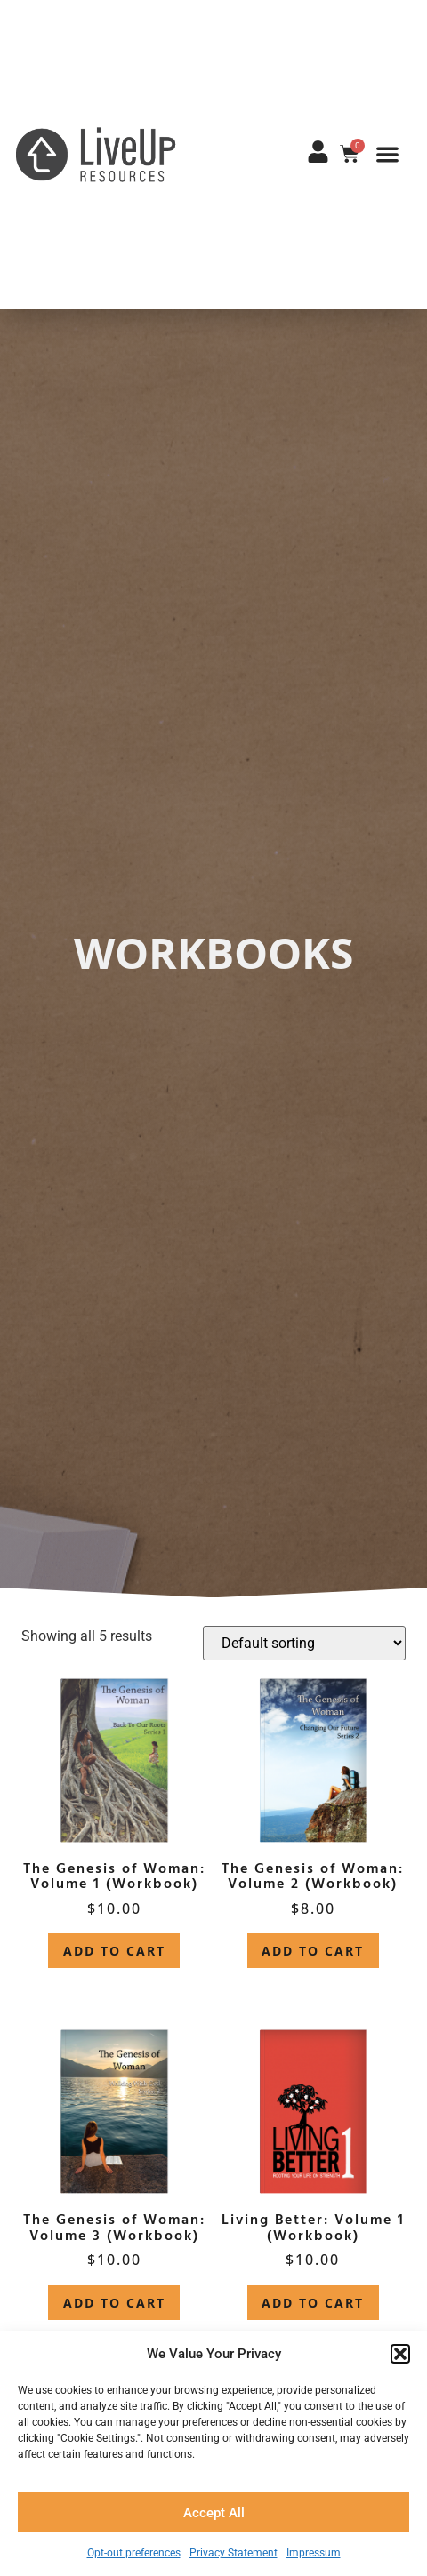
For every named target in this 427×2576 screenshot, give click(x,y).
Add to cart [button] (114, 1950)
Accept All (214, 2513)
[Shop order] (304, 1643)
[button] (400, 2354)
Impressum (313, 2553)
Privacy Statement (233, 2553)
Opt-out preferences (134, 2553)
